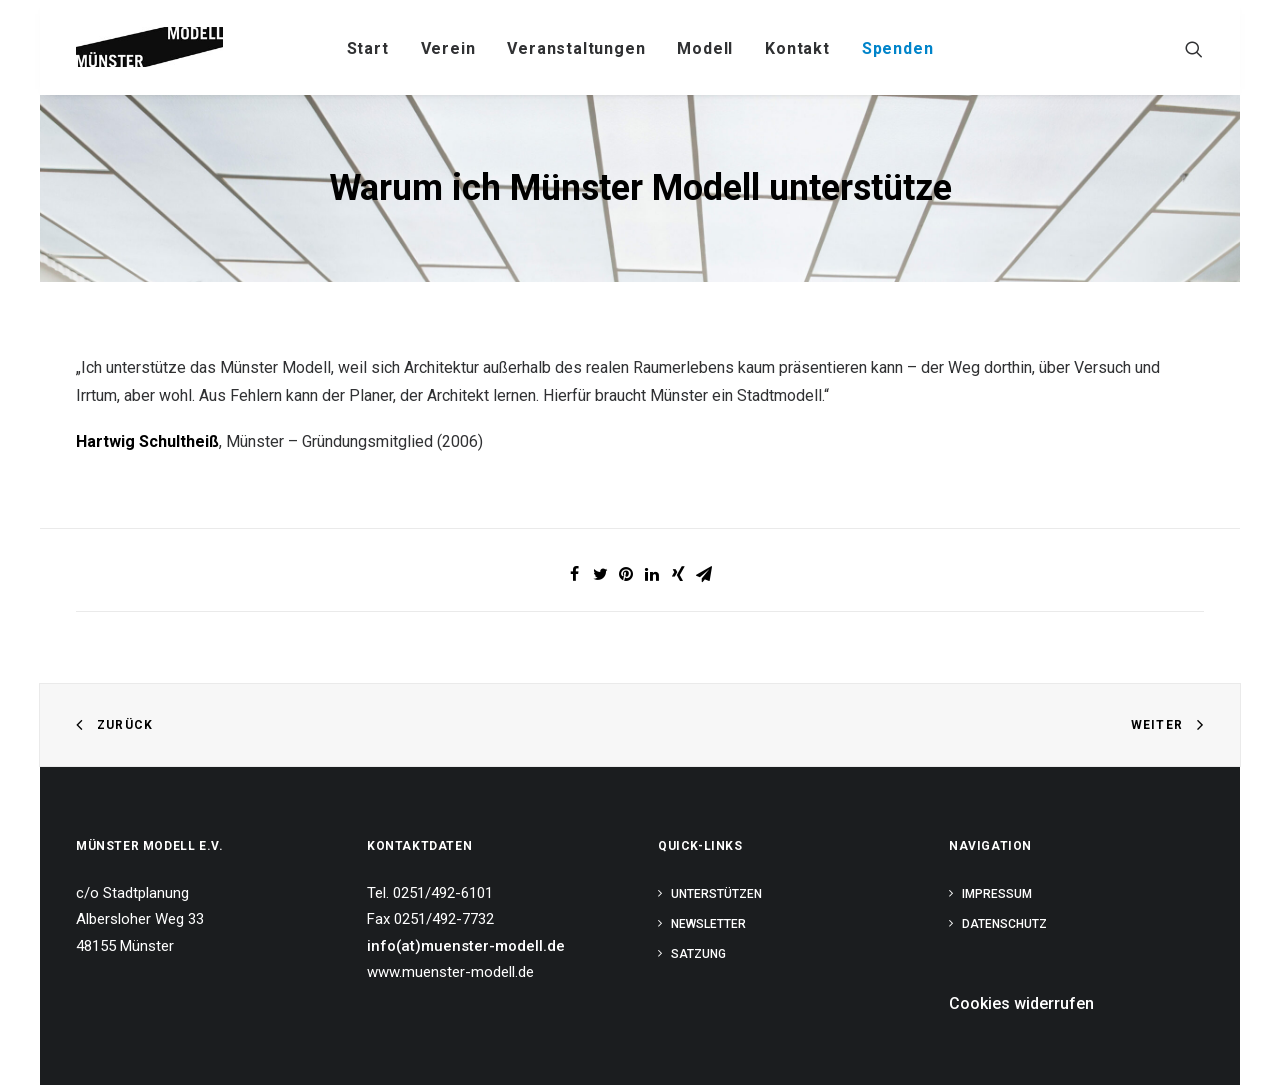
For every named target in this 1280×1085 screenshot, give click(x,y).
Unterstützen (716, 894)
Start (368, 48)
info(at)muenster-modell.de (466, 946)
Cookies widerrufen (1021, 1003)
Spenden (898, 48)
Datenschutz (1004, 924)
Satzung (698, 954)
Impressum (997, 894)
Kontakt (797, 48)
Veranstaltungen (576, 48)
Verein (448, 48)
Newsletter (708, 924)
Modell (705, 48)
